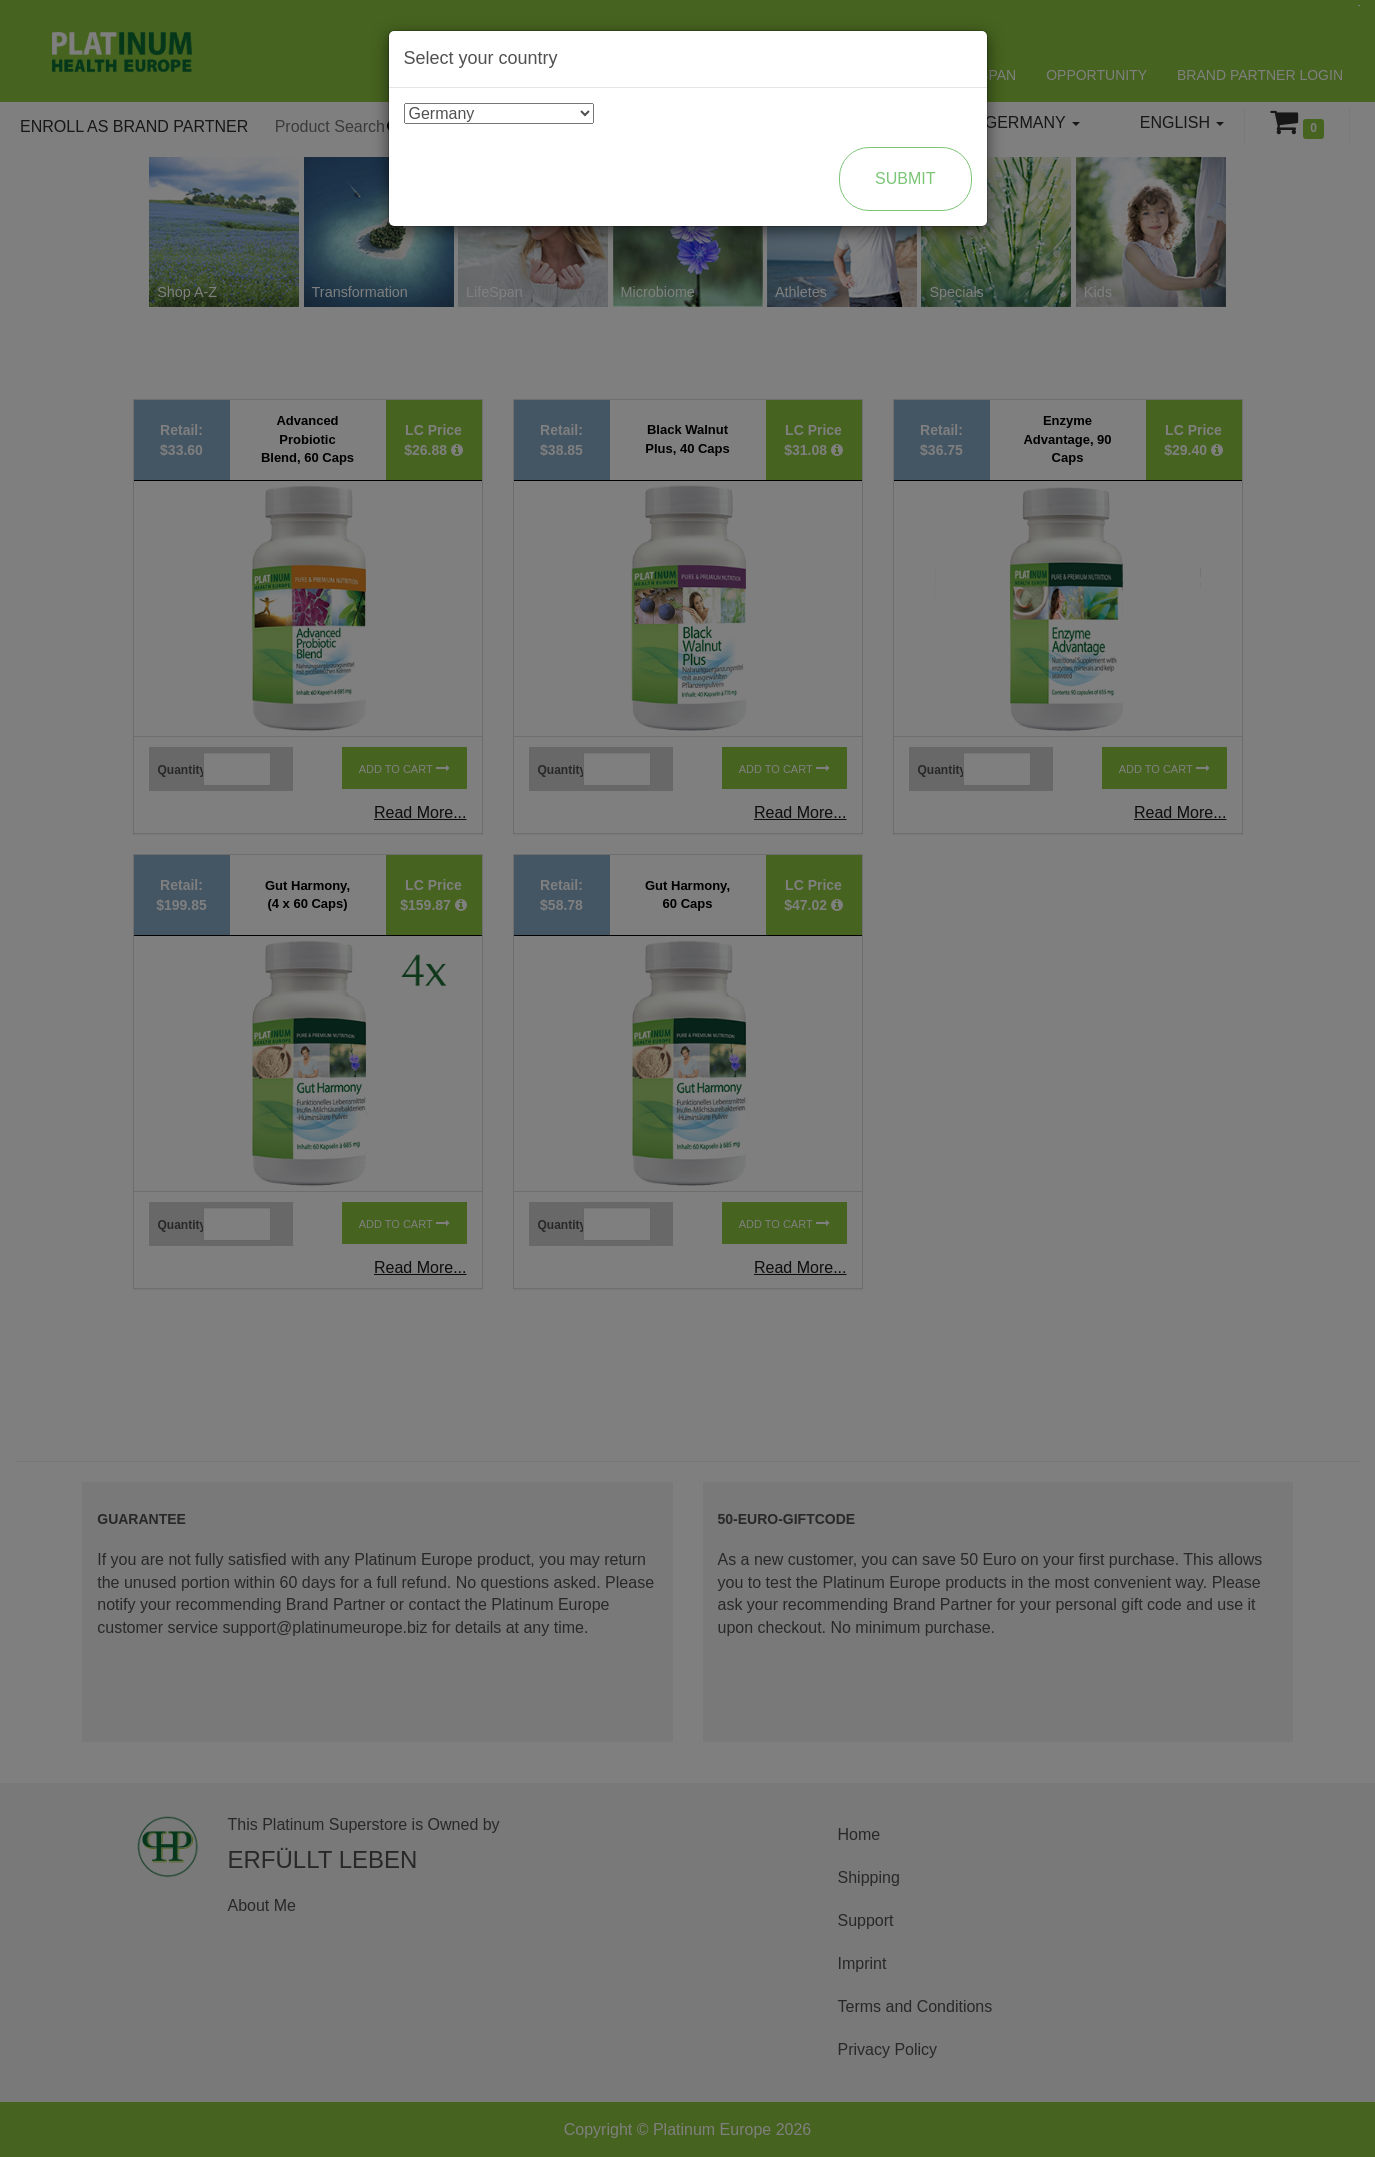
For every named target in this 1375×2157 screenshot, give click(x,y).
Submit (905, 178)
